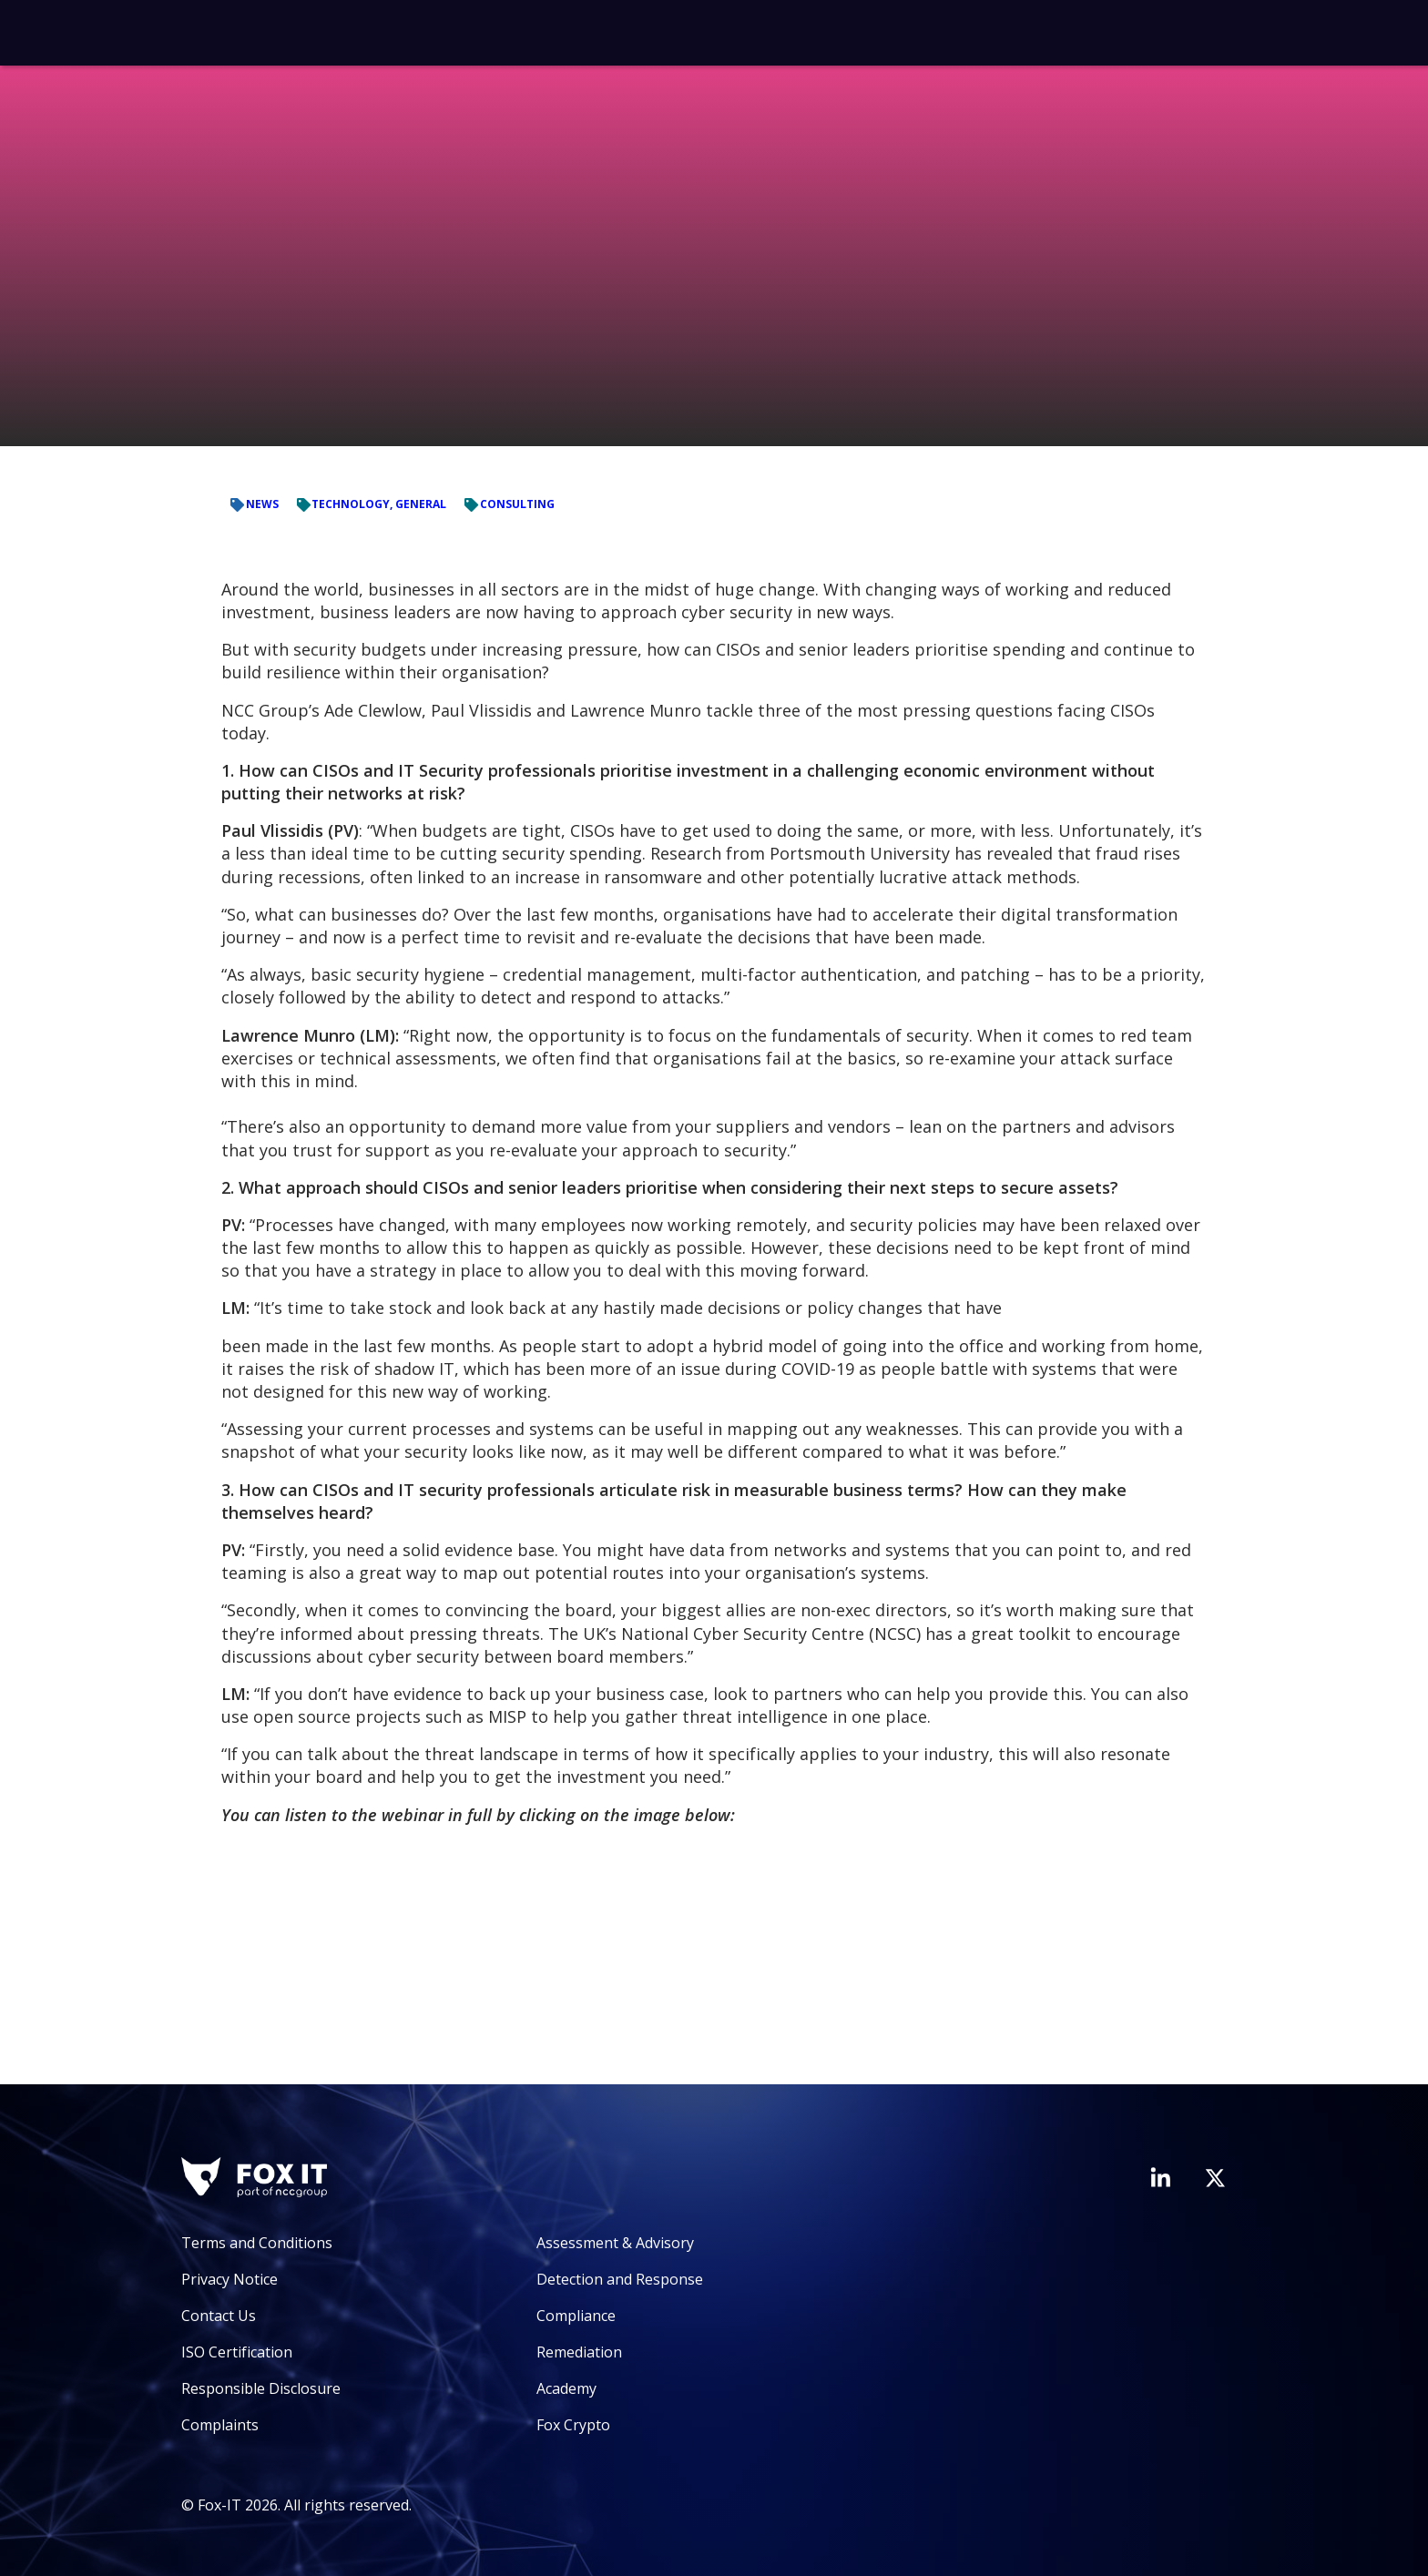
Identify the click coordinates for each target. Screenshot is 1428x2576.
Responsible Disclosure (261, 2388)
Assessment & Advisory (615, 2243)
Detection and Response (619, 2279)
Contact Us (218, 2316)
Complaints (220, 2425)
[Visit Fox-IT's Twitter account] (1215, 2178)
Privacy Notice (229, 2279)
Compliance (576, 2316)
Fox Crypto (573, 2425)
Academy (566, 2388)
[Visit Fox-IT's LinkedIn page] (1160, 2177)
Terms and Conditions (256, 2243)
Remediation (579, 2352)
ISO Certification (236, 2352)
